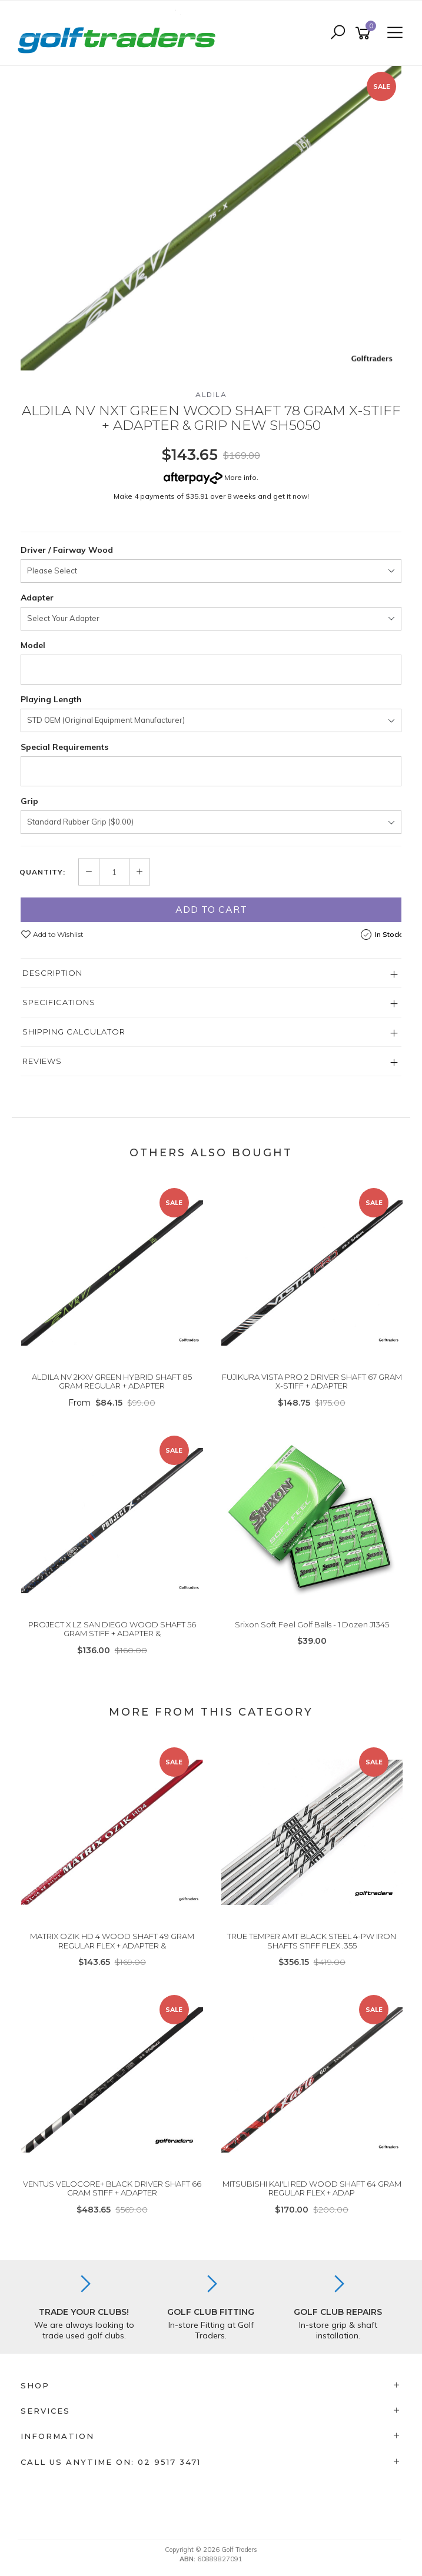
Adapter (37, 597)
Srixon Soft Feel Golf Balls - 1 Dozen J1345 (312, 1624)
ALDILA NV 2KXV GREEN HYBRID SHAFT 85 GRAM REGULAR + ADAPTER (112, 1381)
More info (210, 477)
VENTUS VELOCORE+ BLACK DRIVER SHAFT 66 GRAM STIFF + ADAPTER (112, 2188)
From (111, 1402)
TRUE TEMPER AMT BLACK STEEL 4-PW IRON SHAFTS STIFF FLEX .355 (311, 1940)
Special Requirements (64, 747)
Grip (29, 801)
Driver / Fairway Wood (67, 550)
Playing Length (51, 699)
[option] (211, 218)
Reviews (42, 1061)
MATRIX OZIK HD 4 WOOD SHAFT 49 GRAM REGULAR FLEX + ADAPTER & (112, 1940)
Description (52, 972)
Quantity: (42, 872)
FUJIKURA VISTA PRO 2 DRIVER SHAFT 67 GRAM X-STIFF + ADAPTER (312, 1381)
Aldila (211, 394)
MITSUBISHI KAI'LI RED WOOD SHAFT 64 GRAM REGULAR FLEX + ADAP (311, 2188)
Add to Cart (211, 909)
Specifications (58, 1002)
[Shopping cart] (365, 33)
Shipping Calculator (73, 1031)
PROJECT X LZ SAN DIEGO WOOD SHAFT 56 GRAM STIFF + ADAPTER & (112, 1629)
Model (33, 645)
